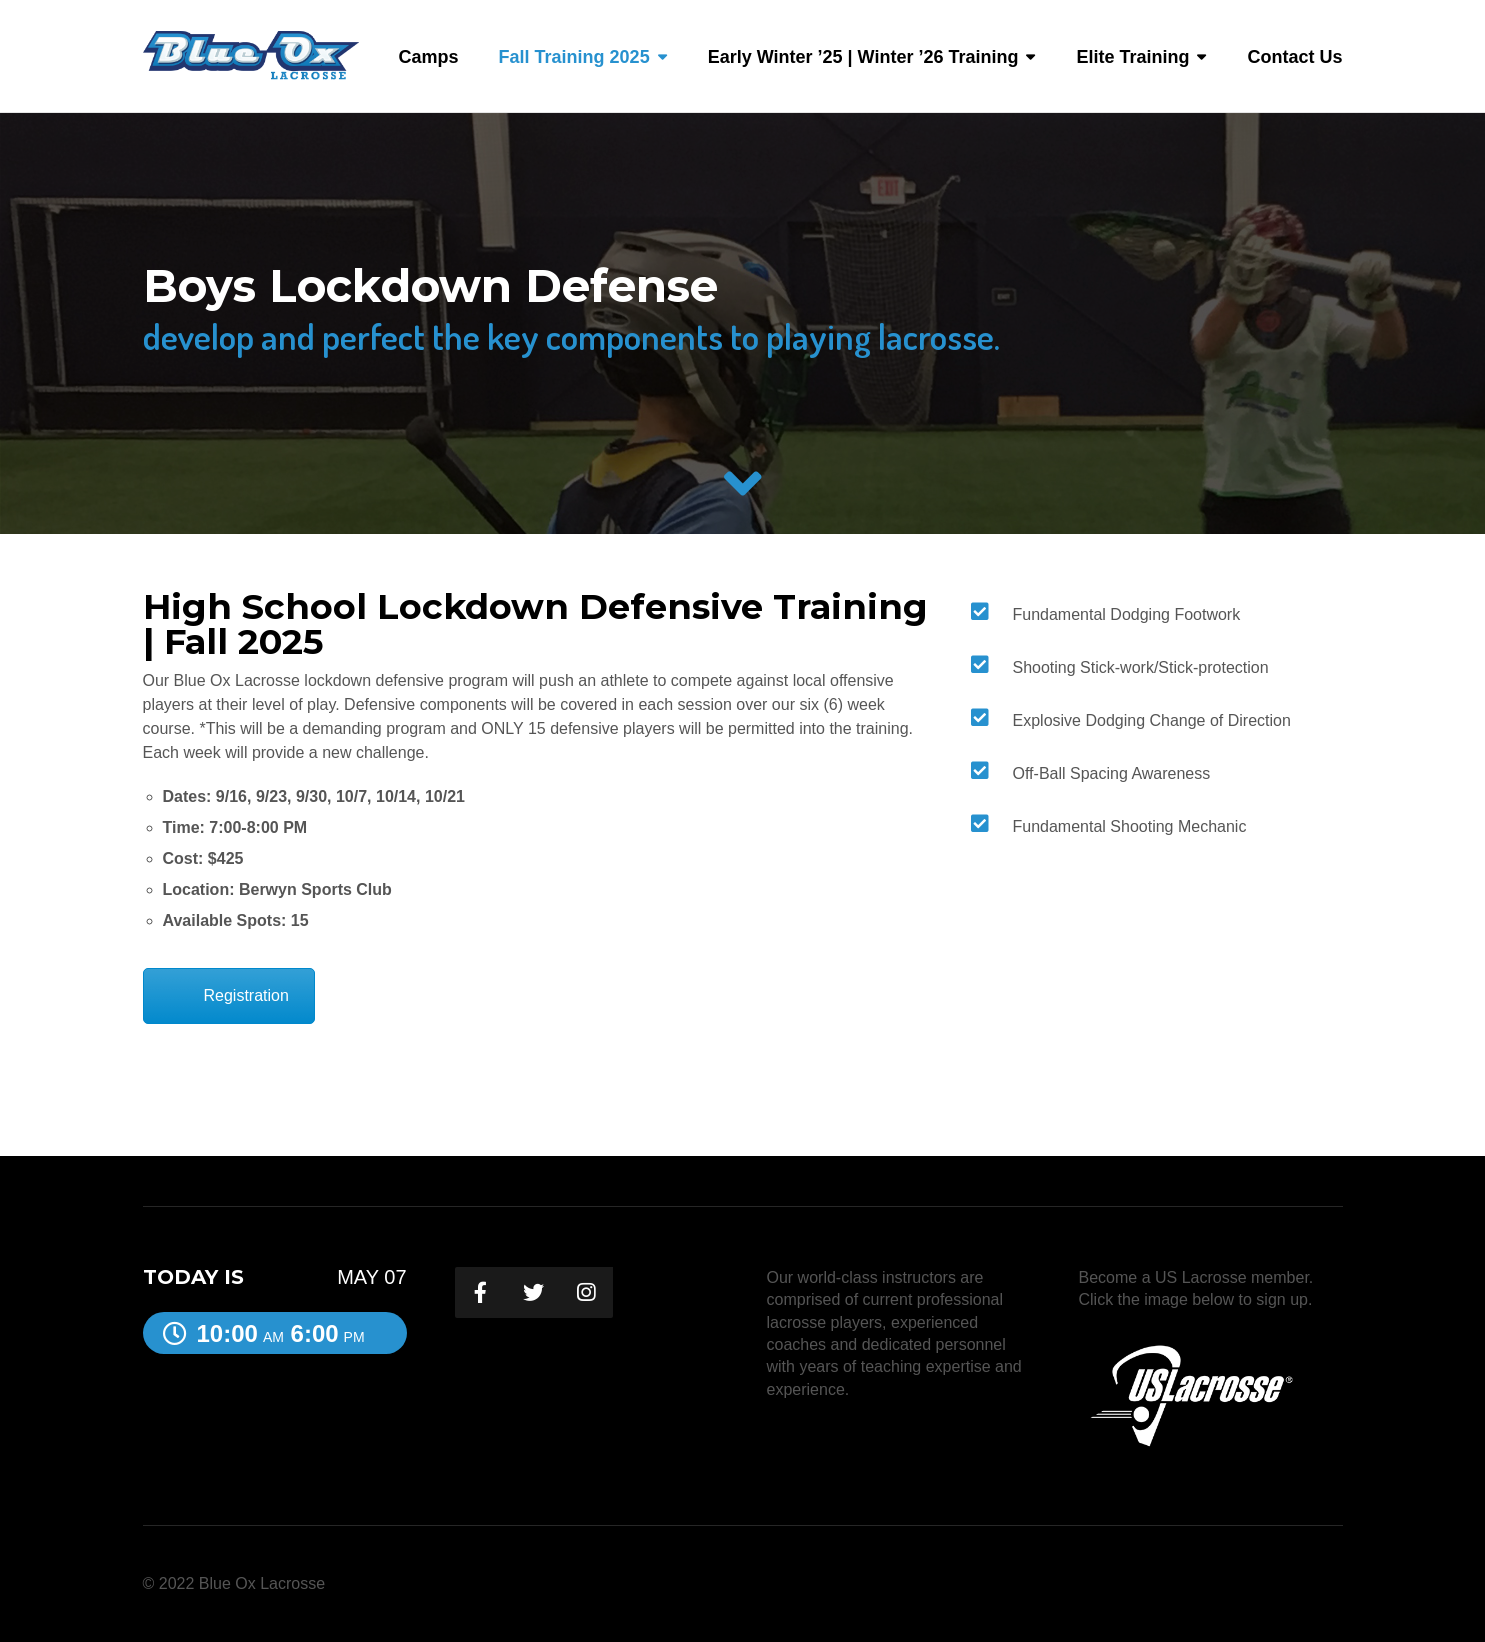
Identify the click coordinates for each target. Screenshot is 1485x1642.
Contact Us (1294, 57)
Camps (429, 57)
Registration (246, 995)
